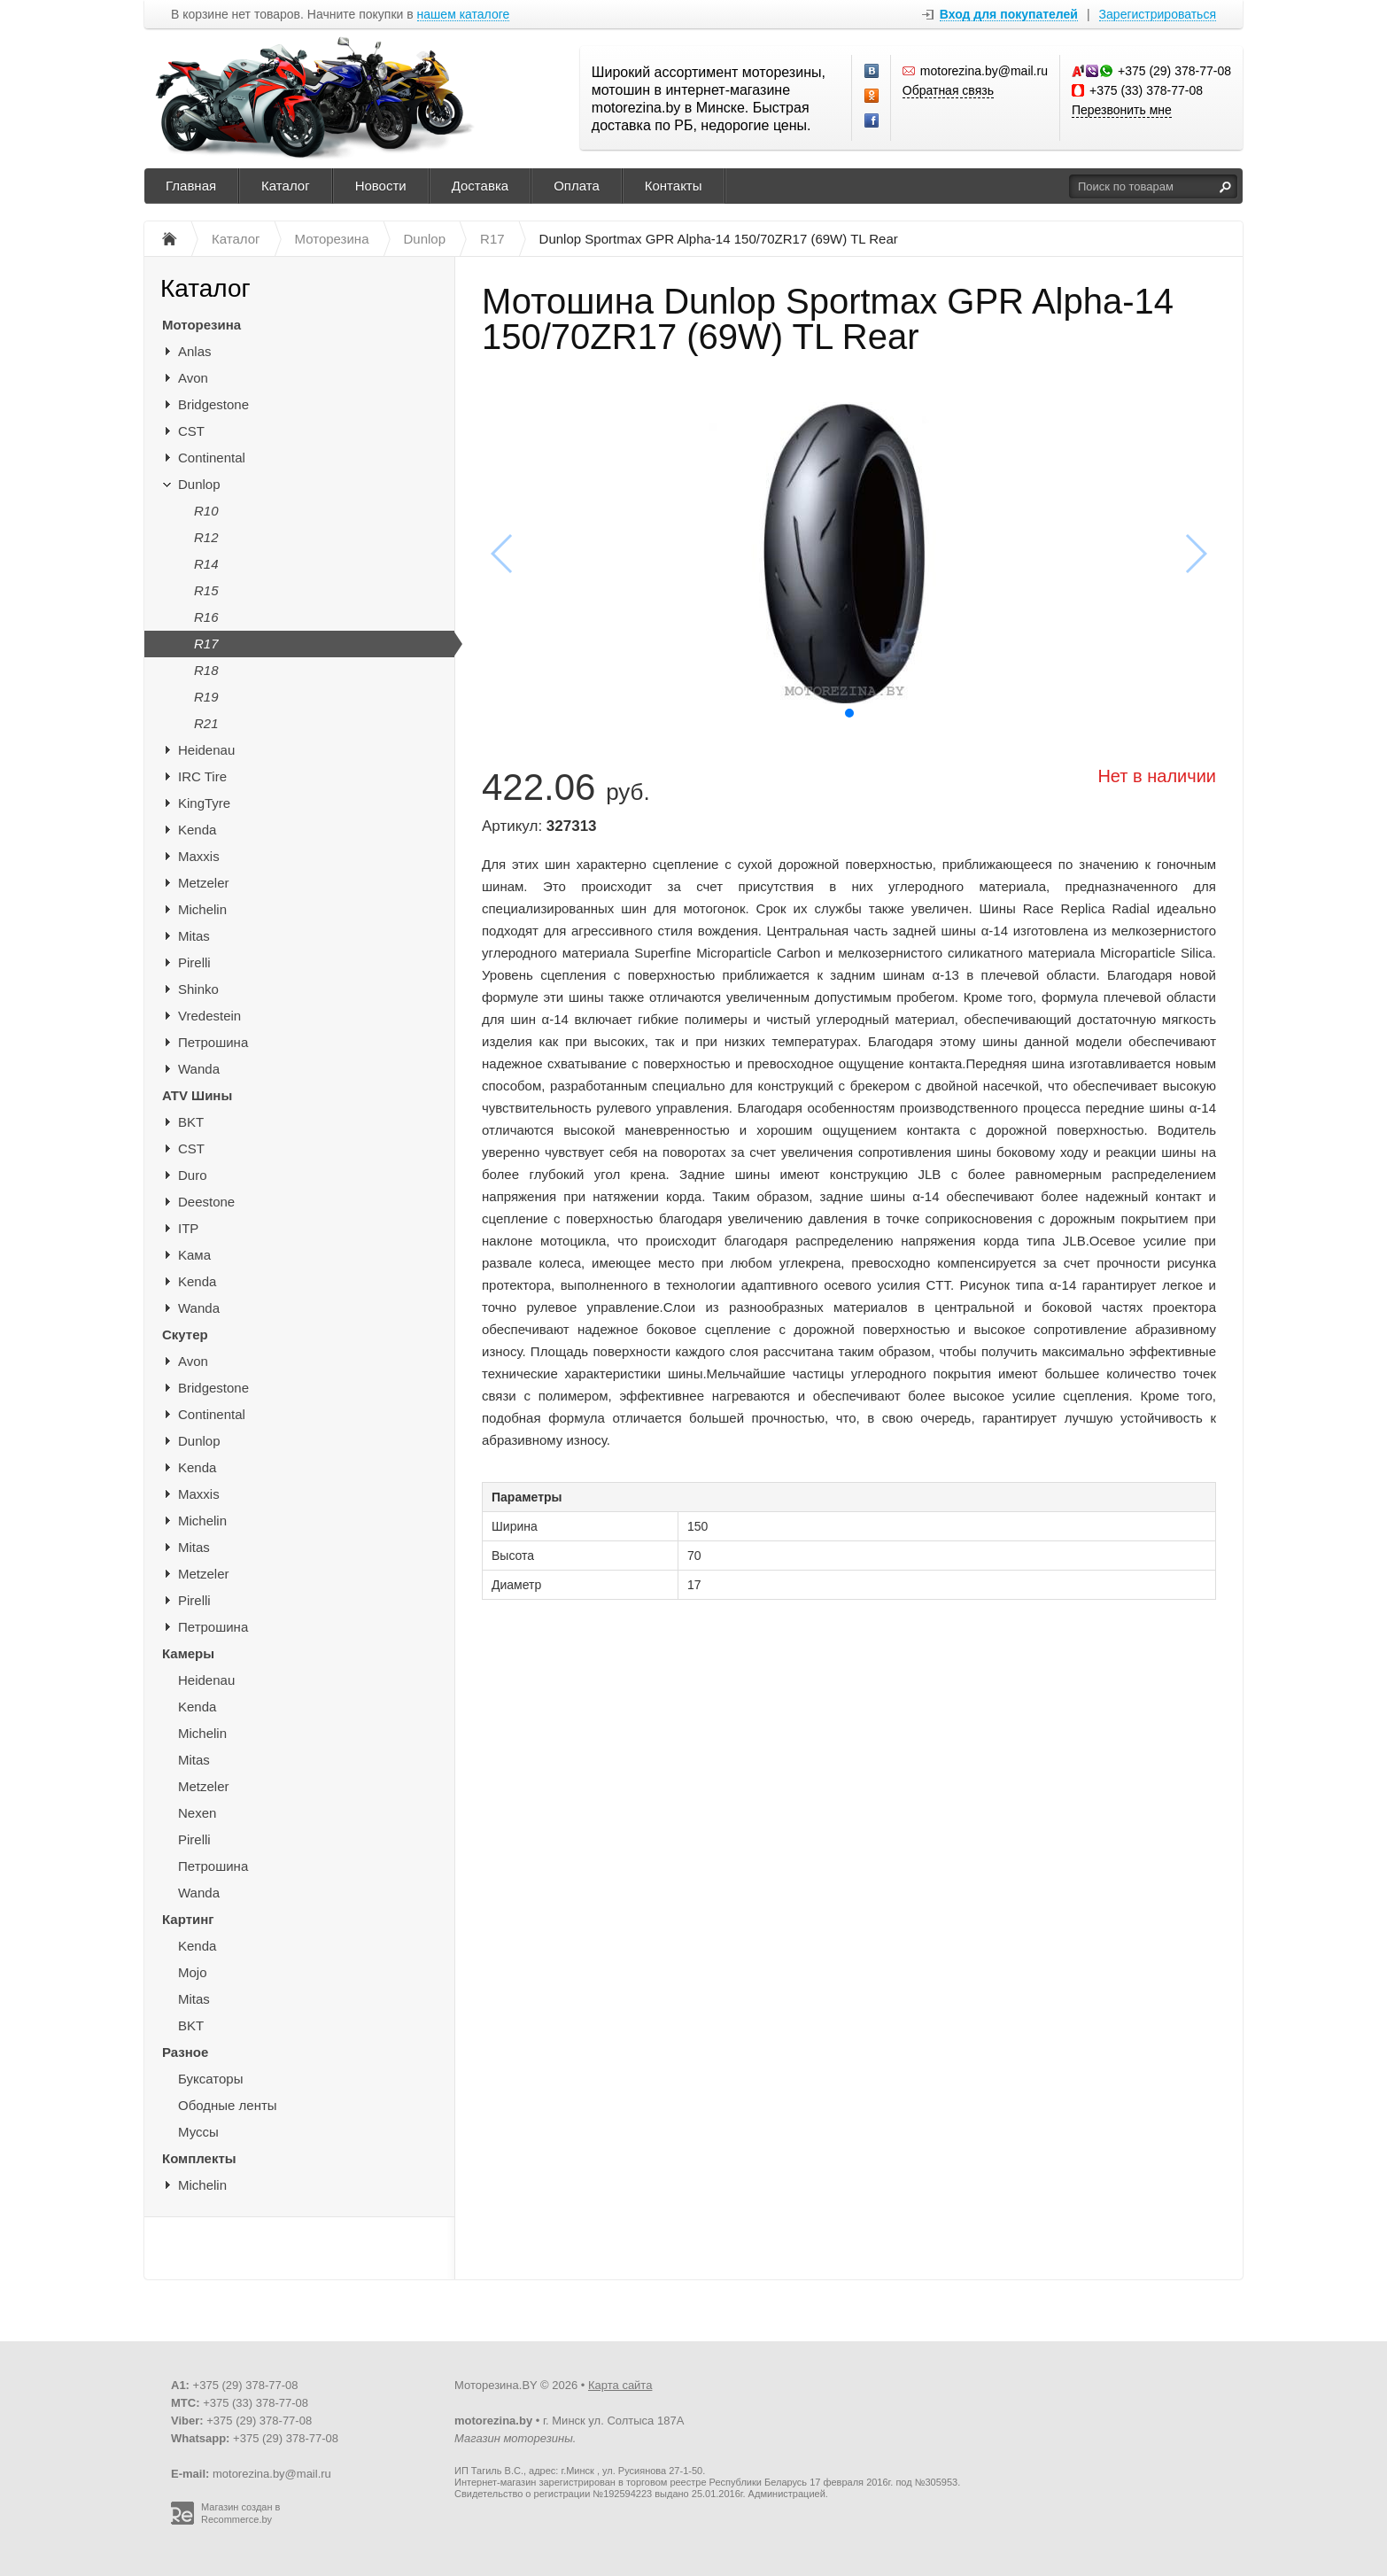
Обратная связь (948, 90)
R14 (206, 563)
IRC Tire (202, 776)
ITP (188, 1228)
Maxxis (199, 856)
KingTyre (204, 803)
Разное (185, 2052)
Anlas (195, 351)
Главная (191, 185)
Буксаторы (210, 2078)
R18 (206, 670)
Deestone (206, 1201)
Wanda (199, 1068)
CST (191, 430)
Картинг (188, 1919)
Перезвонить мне (1122, 110)
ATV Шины (197, 1095)
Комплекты (199, 2158)
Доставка (480, 185)
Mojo (192, 1972)
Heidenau (206, 749)
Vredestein (209, 1015)
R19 (206, 696)
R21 (206, 723)
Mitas (194, 935)
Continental (211, 457)
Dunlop (199, 484)
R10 (206, 510)
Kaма (194, 1254)
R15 (206, 590)
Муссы (198, 2131)
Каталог (285, 185)
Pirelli (194, 962)
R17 (206, 643)
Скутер (185, 1334)
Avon (193, 377)
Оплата (577, 185)
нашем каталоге (463, 14)
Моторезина (201, 324)
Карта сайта (620, 2385)
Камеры (188, 1653)
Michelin (202, 909)
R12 (206, 537)
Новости (381, 185)
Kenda (197, 829)
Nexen (197, 1812)
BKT (191, 1121)
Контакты (673, 185)
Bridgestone (213, 404)
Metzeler (203, 882)
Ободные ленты (227, 2105)
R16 (206, 617)
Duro (192, 1175)
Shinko (198, 989)
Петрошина (213, 1042)
